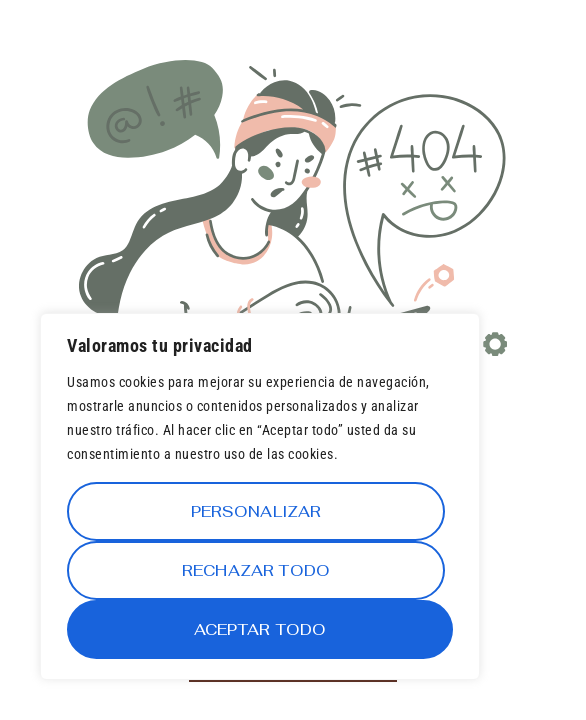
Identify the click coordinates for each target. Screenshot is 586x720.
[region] (260, 496)
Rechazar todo (256, 570)
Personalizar (256, 511)
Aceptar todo (260, 629)
